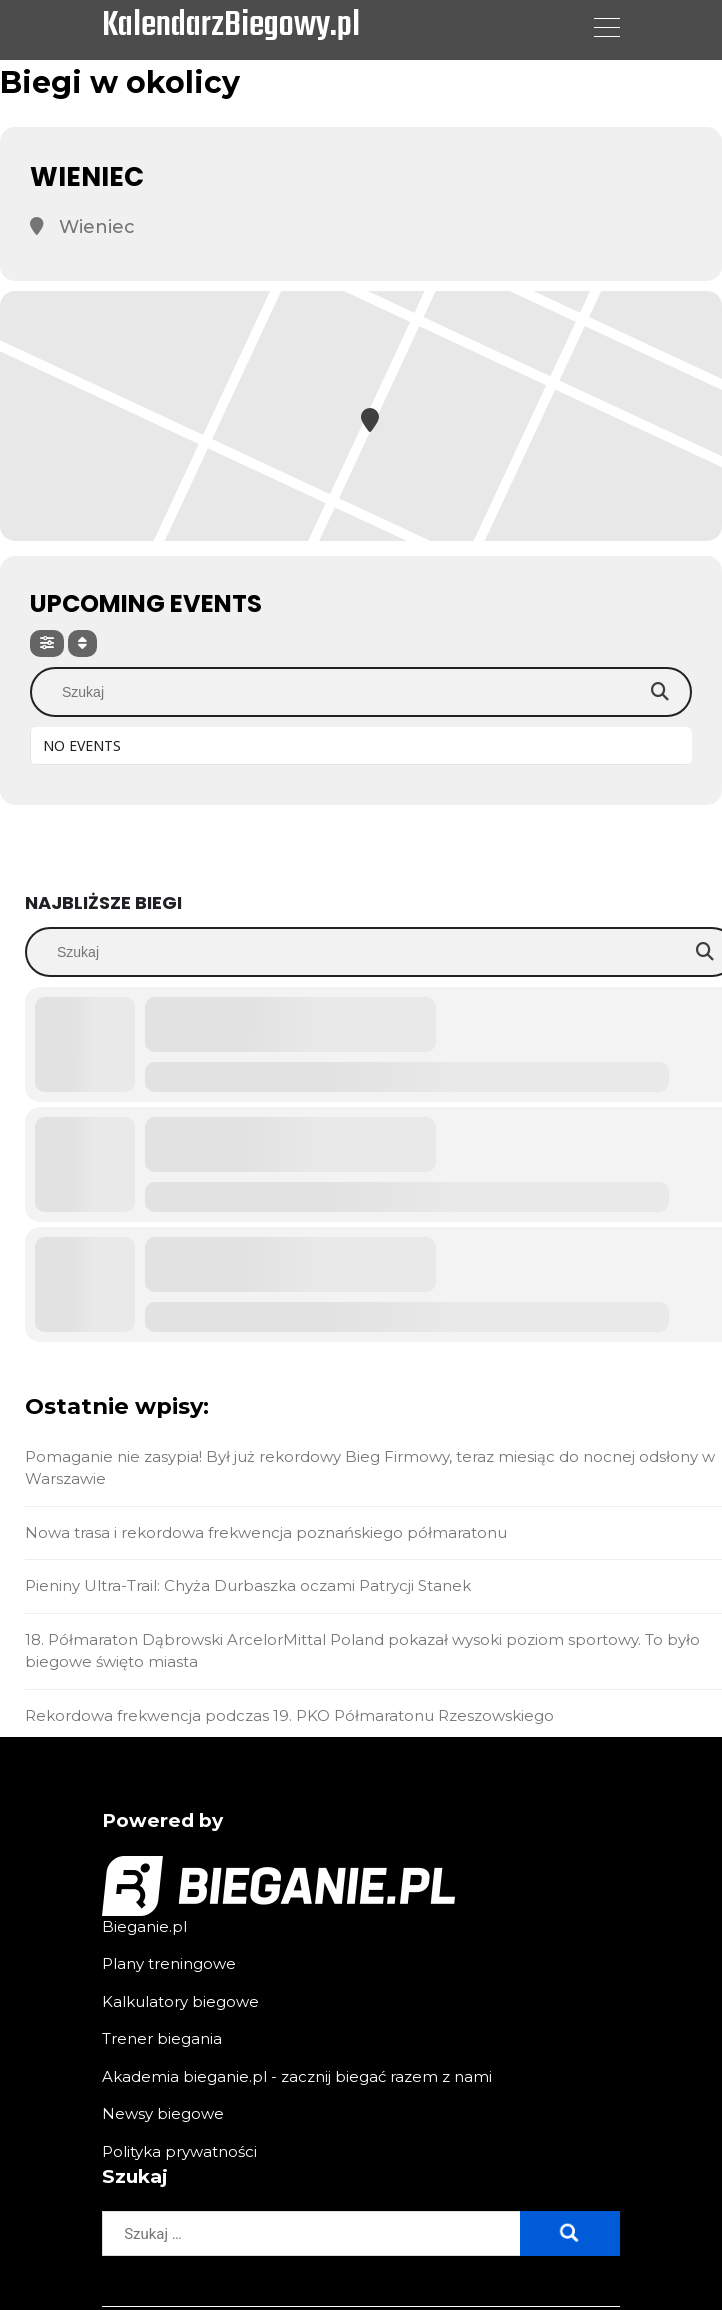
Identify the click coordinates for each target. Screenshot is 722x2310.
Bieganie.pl (144, 1926)
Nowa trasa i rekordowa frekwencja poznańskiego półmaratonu (266, 1532)
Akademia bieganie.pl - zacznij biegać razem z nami (297, 2076)
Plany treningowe (169, 1963)
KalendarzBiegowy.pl (231, 27)
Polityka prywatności (179, 2151)
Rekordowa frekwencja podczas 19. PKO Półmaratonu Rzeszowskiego (289, 1715)
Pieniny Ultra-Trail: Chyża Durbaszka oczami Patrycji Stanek (248, 1585)
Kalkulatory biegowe (180, 2001)
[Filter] (47, 643)
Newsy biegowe (163, 2113)
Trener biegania (162, 2038)
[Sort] (82, 643)
